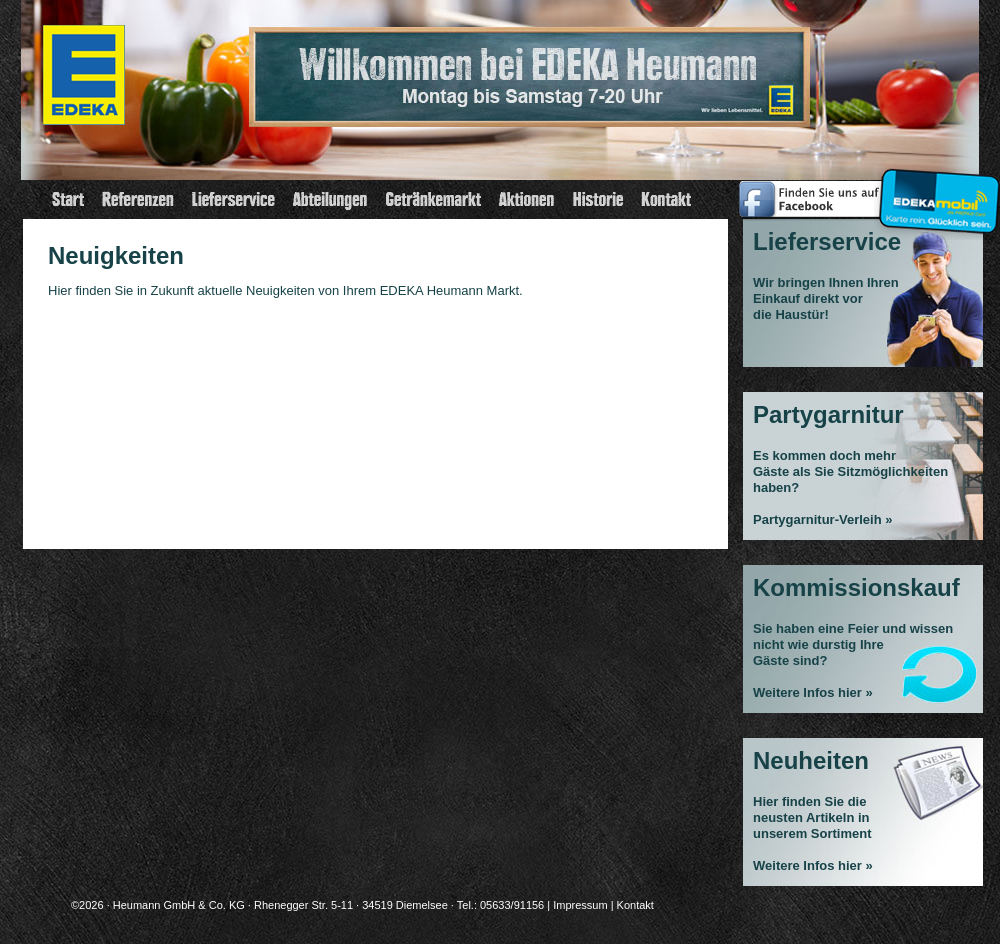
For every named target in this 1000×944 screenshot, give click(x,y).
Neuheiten (811, 760)
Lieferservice (827, 241)
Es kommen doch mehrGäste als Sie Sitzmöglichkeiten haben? (850, 471)
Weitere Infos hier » (813, 692)
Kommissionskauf (856, 587)
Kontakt (635, 905)
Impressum (580, 905)
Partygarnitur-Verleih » (822, 519)
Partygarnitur (828, 414)
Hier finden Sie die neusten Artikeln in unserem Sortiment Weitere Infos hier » (813, 833)
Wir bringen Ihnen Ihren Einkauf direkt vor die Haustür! (826, 298)
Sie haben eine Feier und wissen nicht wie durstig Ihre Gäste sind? (853, 644)
